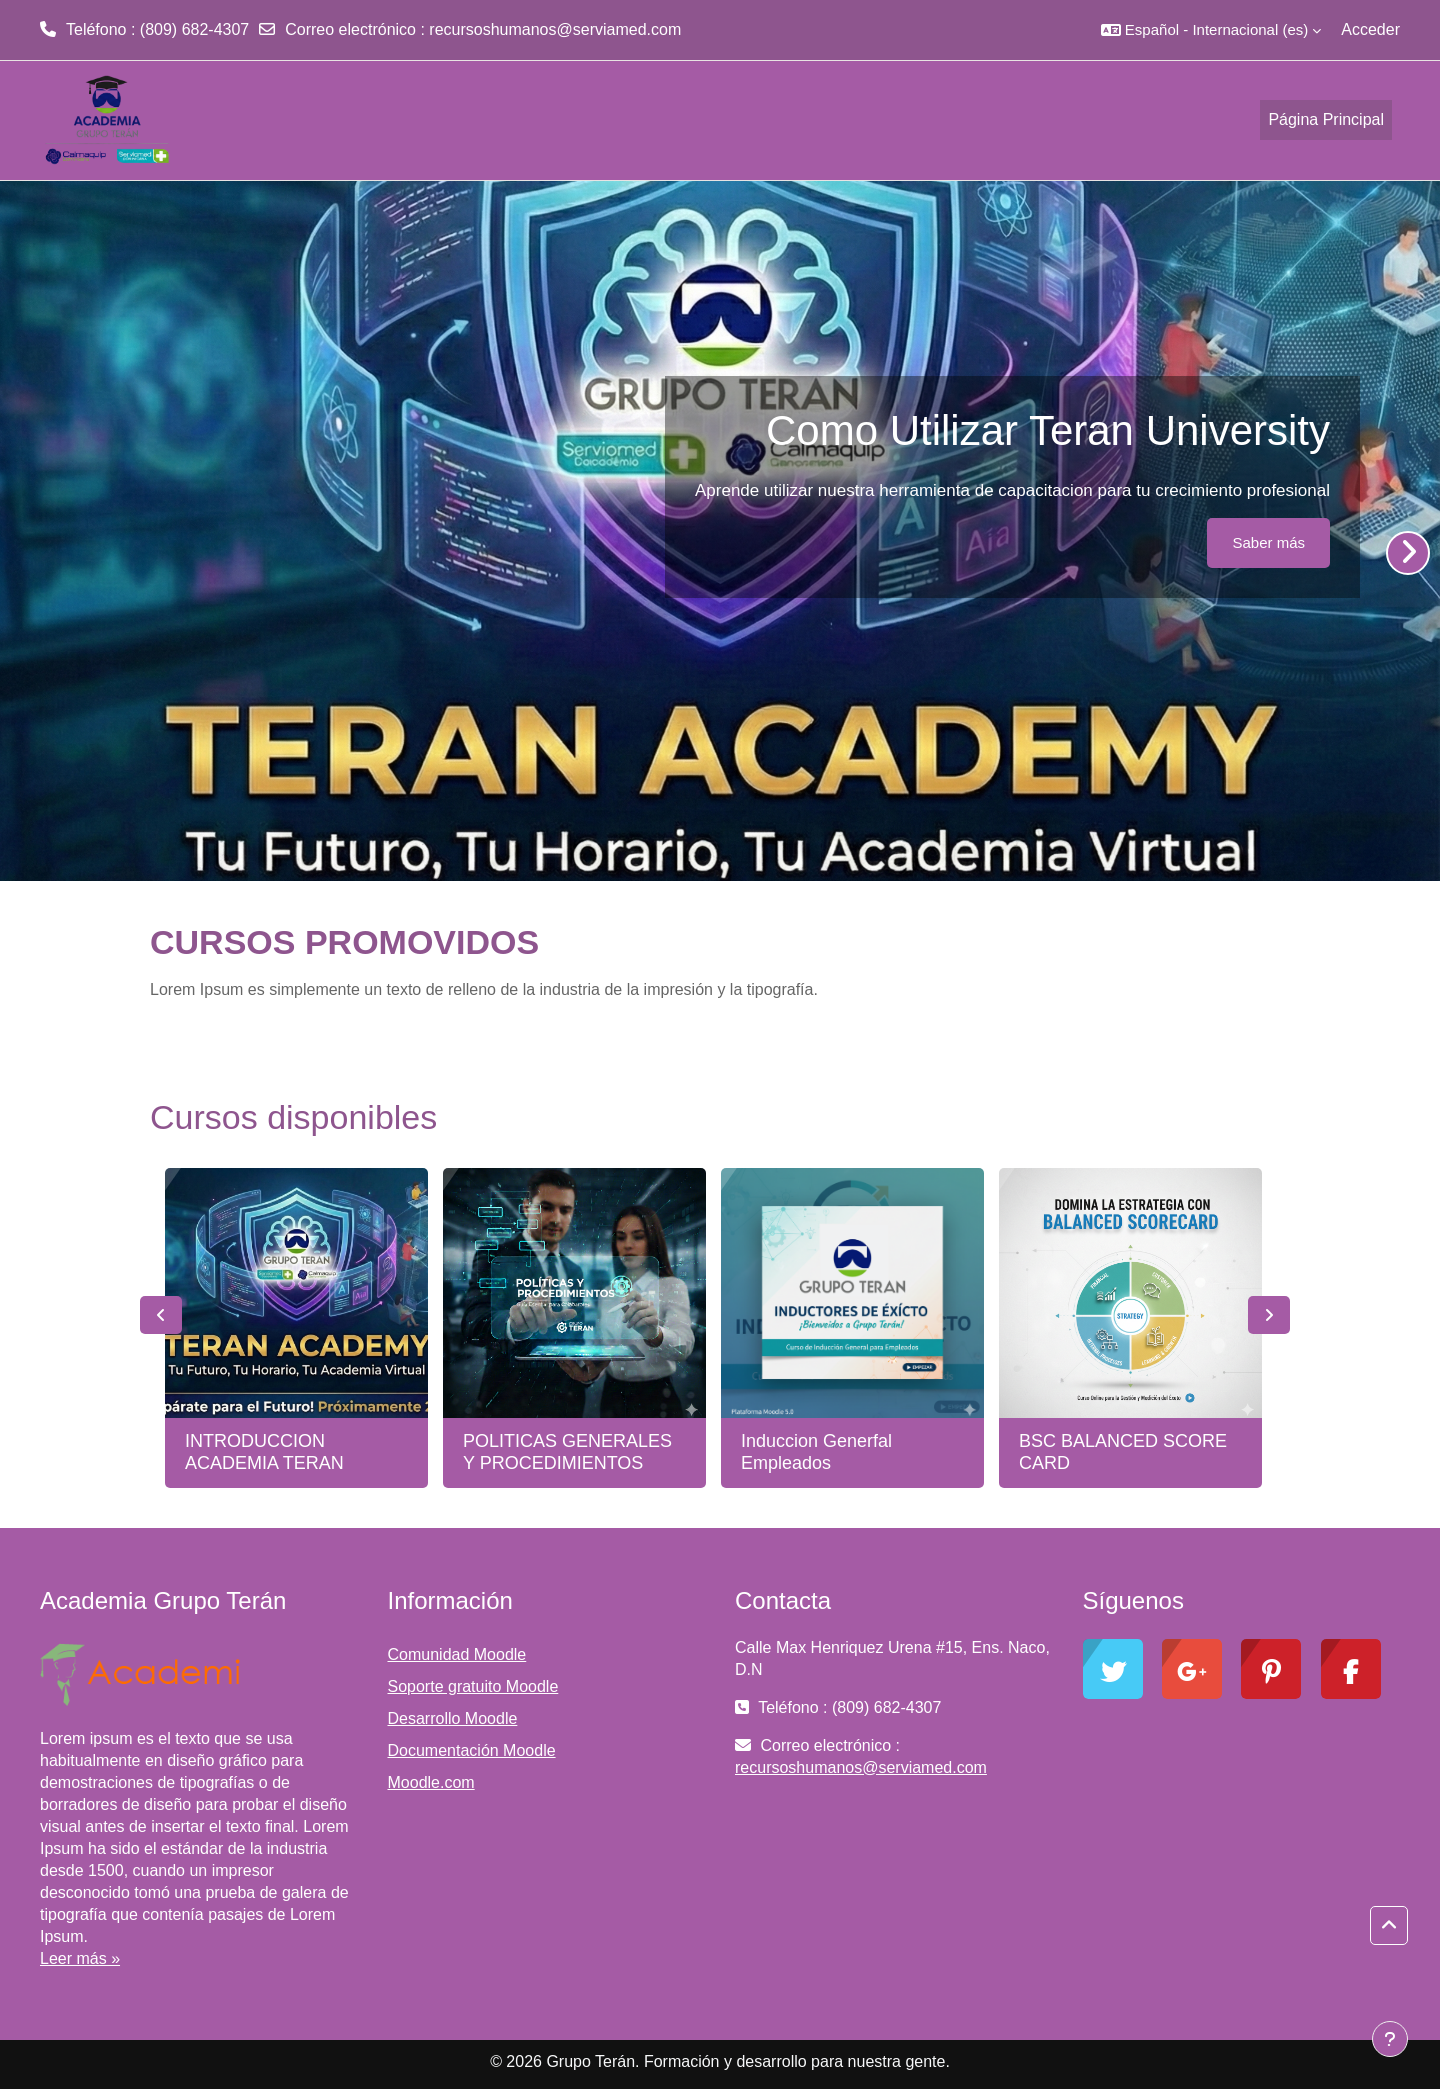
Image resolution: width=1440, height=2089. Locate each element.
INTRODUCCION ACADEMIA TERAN (264, 1452)
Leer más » (80, 1958)
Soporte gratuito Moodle (473, 1686)
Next (1269, 1315)
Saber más (1268, 542)
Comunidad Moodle (457, 1654)
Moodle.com (431, 1782)
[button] (1211, 30)
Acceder (1370, 29)
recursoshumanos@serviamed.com (555, 29)
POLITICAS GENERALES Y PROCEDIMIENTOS (567, 1452)
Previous (161, 1315)
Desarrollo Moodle (453, 1718)
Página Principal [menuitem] (1326, 119)
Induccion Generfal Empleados (816, 1452)
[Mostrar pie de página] (1390, 2039)
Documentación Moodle (472, 1750)
